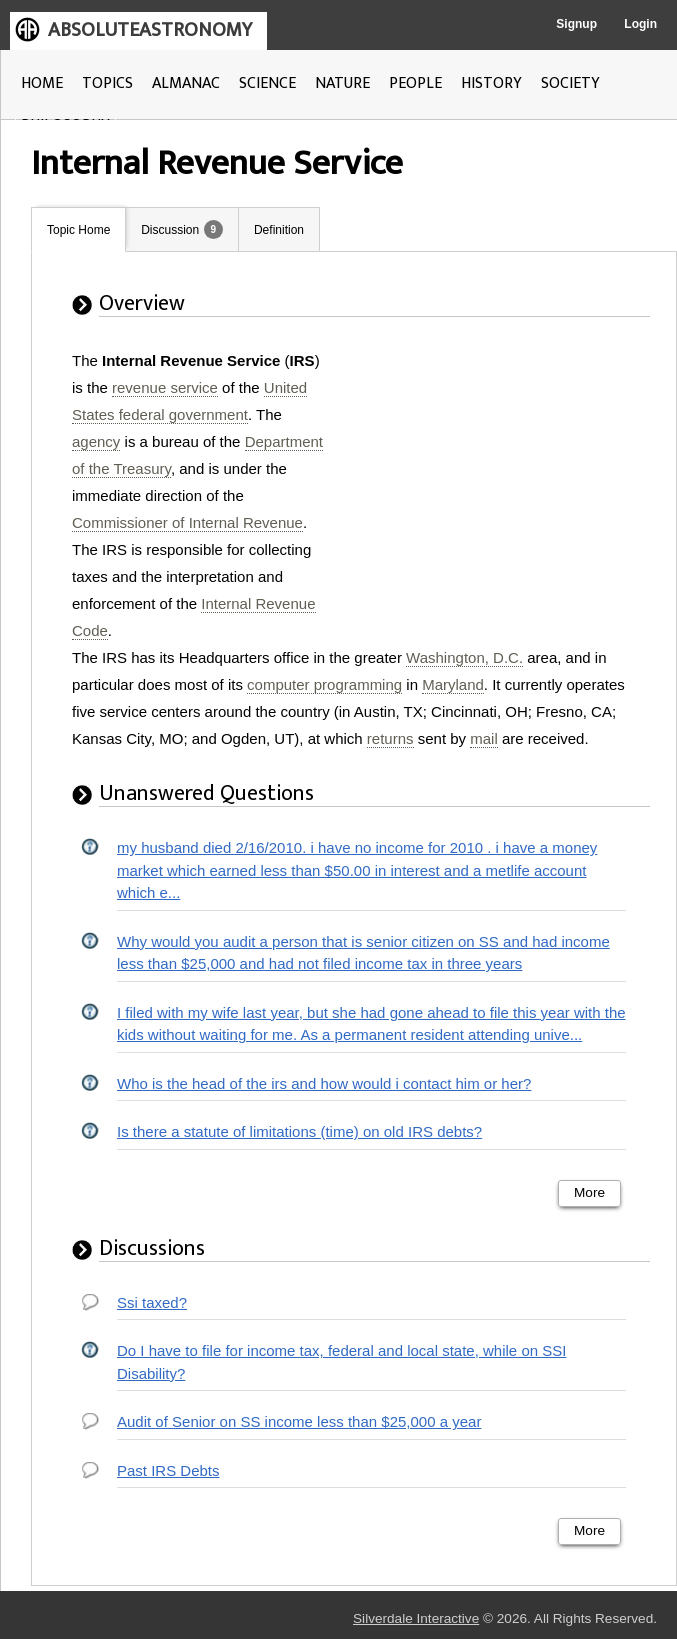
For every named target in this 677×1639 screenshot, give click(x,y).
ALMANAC (186, 83)
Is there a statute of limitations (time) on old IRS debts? (299, 1131)
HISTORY (491, 83)
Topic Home (78, 230)
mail (484, 738)
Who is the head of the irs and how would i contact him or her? (324, 1083)
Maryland (453, 684)
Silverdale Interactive (416, 1618)
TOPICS (107, 83)
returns (390, 738)
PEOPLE (415, 83)
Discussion (170, 230)
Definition (279, 230)
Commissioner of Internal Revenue (187, 522)
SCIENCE (267, 83)
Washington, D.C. (464, 657)
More (589, 1192)
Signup (576, 24)
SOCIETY (570, 83)
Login (640, 24)
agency (96, 441)
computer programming (324, 684)
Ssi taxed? (152, 1302)
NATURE (342, 83)
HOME (42, 83)
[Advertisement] (496, 472)
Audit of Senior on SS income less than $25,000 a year (299, 1421)
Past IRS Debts (168, 1470)
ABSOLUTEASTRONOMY (150, 30)
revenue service (165, 387)
